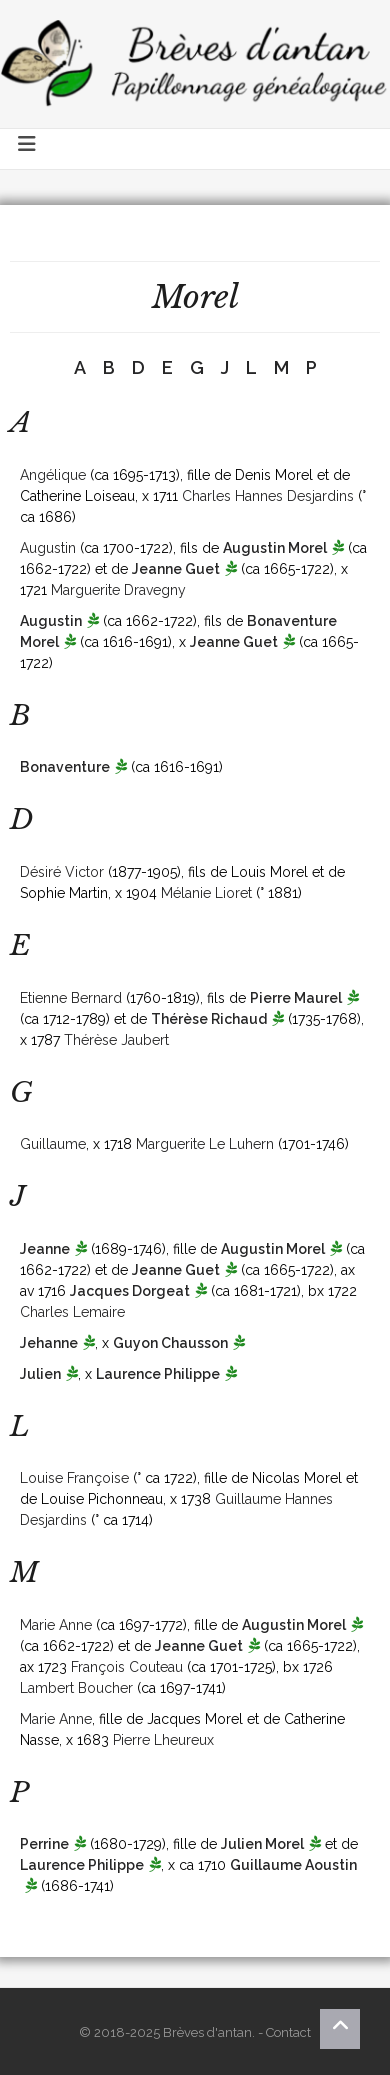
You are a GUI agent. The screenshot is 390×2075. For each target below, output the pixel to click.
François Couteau (127, 1667)
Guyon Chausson (170, 1343)
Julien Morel (262, 1844)
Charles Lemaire (72, 1312)
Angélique (53, 475)
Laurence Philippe (158, 1374)
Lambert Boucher (76, 1688)
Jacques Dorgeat (130, 1291)
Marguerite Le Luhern (205, 1144)
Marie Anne (56, 1625)
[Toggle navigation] (28, 149)
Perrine (44, 1844)
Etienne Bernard (71, 998)
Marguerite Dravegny (118, 590)
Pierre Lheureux (163, 1740)
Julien (40, 1374)
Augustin (48, 548)
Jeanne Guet (176, 569)
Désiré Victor (62, 872)
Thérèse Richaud (209, 1019)
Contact (288, 2032)
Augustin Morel (275, 548)
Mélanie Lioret (206, 893)
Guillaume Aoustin (293, 1865)
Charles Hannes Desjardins (268, 496)
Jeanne (45, 1249)
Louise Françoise (74, 1478)
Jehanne (49, 1343)
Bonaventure (65, 767)
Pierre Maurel (296, 998)
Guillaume (53, 1144)
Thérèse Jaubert (116, 1040)
